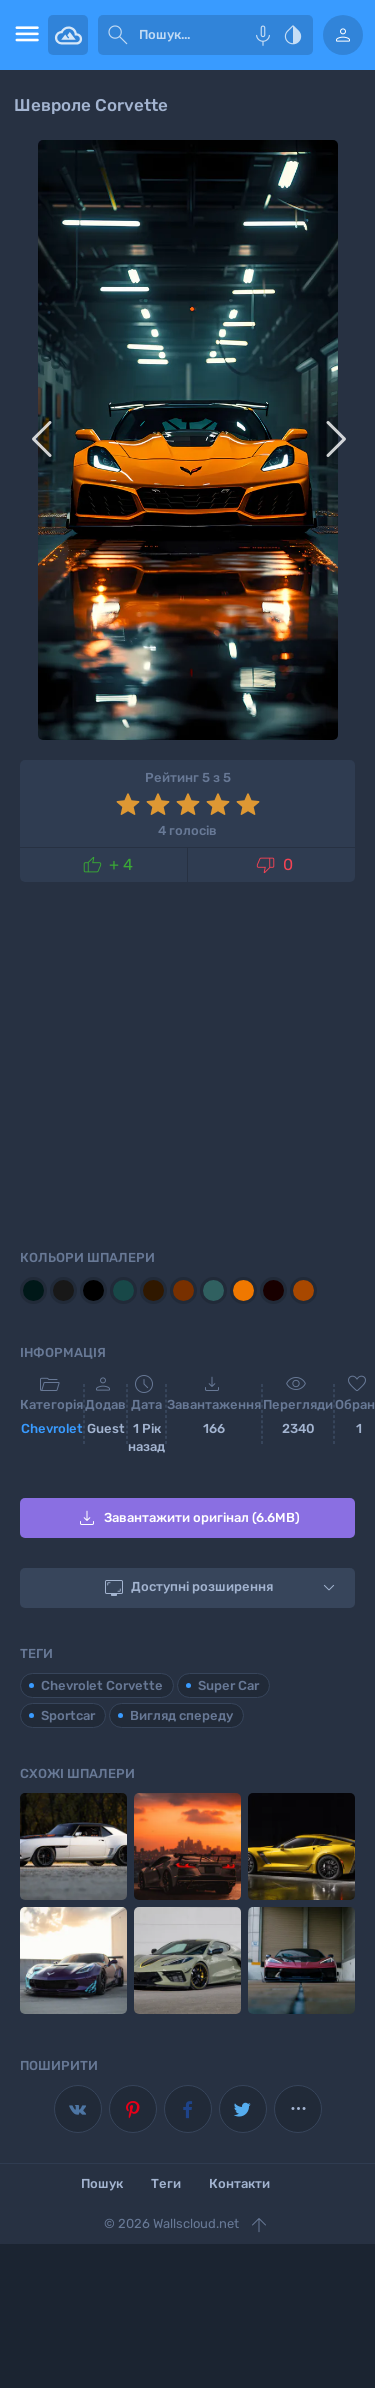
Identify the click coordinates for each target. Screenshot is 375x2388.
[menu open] (24, 35)
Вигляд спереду (181, 1715)
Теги (166, 2183)
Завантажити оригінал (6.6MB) (187, 1518)
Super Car (228, 1685)
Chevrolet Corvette (102, 1685)
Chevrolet (52, 1428)
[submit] (118, 35)
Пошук (102, 2183)
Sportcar (68, 1715)
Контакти (239, 2183)
